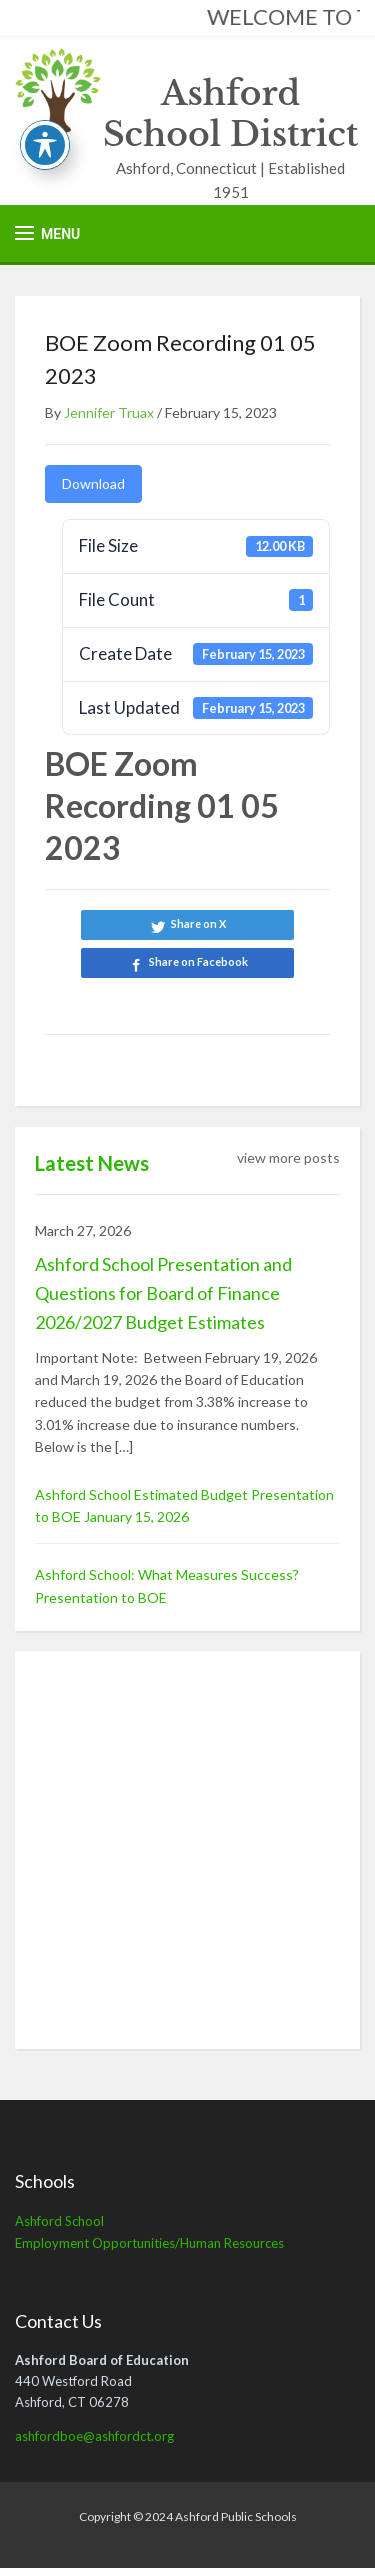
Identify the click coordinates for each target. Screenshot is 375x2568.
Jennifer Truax (109, 412)
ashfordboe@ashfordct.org (94, 2436)
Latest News (92, 1163)
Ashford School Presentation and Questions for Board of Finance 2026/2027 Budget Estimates (163, 1293)
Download (93, 483)
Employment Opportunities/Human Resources (149, 2243)
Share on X (198, 923)
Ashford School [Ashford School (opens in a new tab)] (59, 2221)
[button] (47, 233)
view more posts (288, 1157)
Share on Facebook (198, 961)
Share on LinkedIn (187, 999)
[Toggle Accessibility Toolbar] (45, 145)
